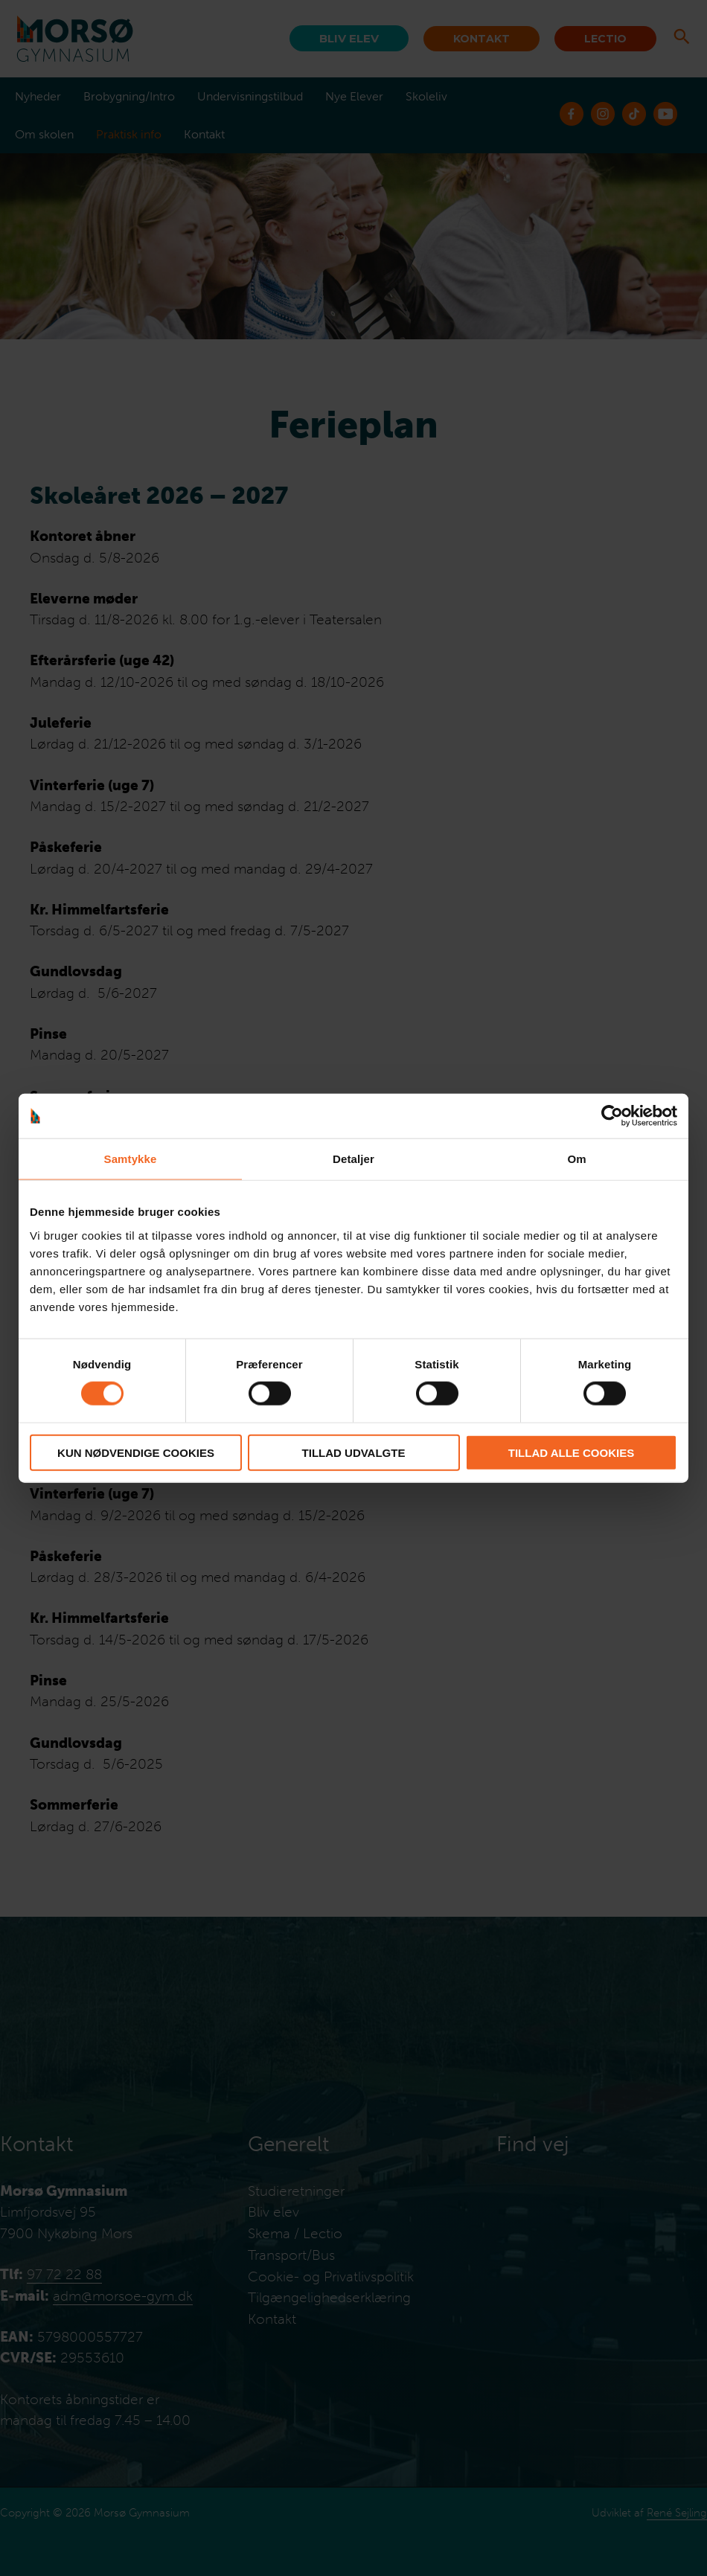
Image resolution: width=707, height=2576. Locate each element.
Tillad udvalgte (354, 1452)
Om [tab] (576, 1159)
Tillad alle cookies (571, 1452)
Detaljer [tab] (353, 1159)
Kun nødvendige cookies (135, 1452)
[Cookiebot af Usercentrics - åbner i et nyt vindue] (612, 1116)
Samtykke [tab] (130, 1159)
